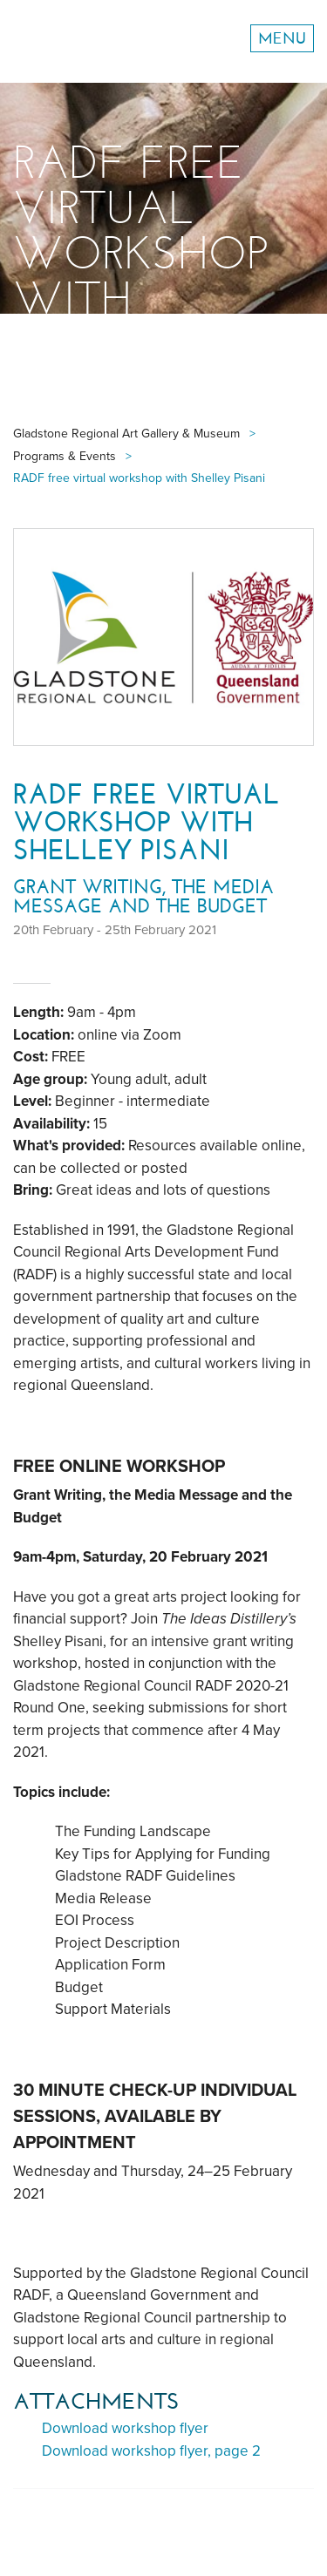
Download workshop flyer (125, 2428)
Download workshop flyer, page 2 (151, 2451)
